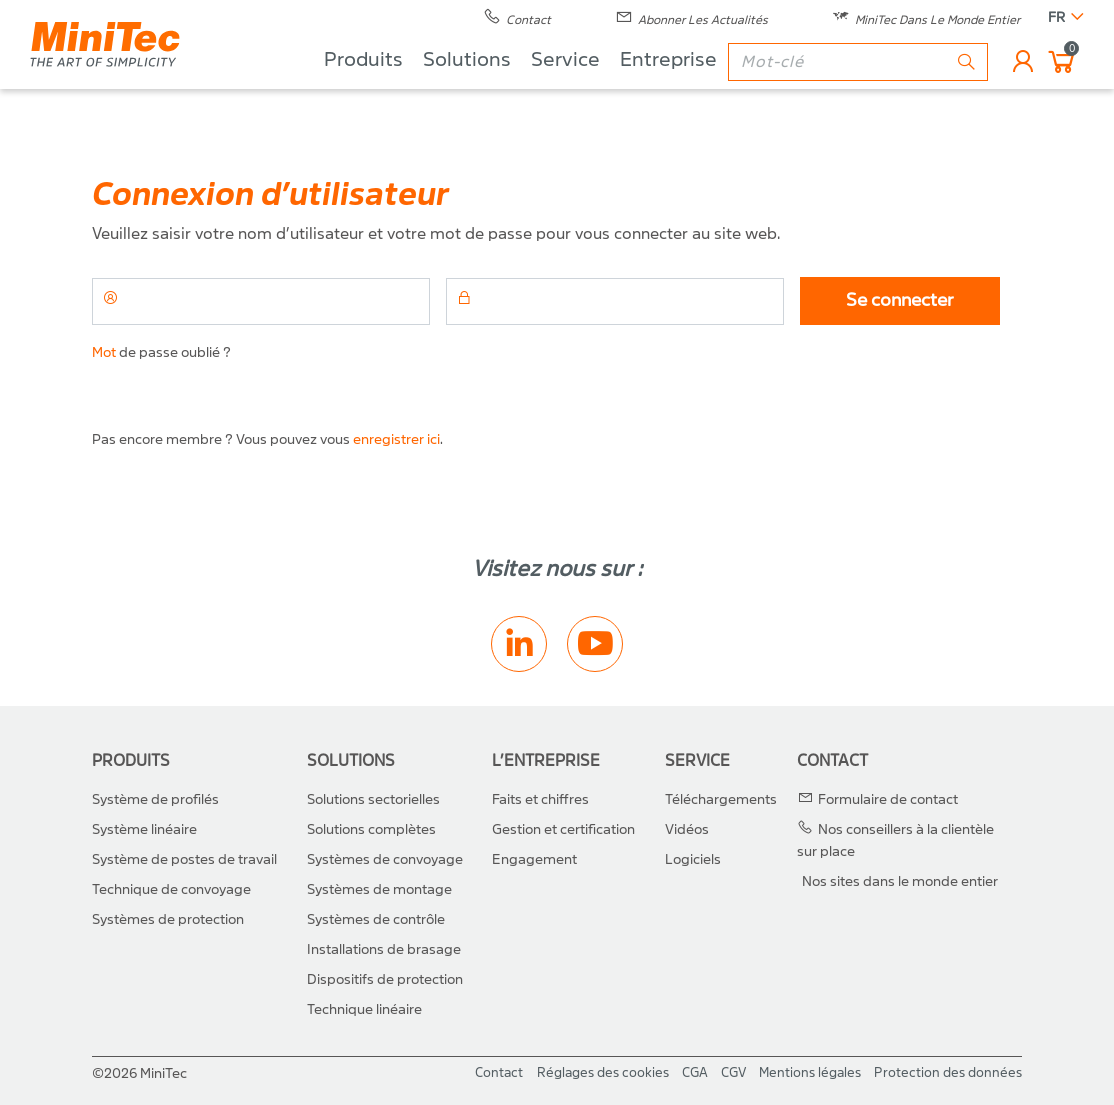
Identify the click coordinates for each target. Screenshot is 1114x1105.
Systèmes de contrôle (376, 919)
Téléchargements (721, 799)
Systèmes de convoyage (385, 859)
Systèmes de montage (379, 889)
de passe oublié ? (161, 352)
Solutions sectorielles (373, 799)
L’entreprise (546, 760)
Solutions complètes (371, 829)
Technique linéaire (364, 1009)
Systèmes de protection (168, 919)
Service (565, 90)
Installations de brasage (384, 949)
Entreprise (668, 90)
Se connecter (900, 300)
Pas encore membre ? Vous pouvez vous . (267, 439)
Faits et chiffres (540, 799)
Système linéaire (144, 829)
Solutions (467, 90)
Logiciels (693, 859)
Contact (832, 760)
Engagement (534, 859)
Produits (363, 90)
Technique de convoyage (171, 889)
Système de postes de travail (184, 859)
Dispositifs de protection (385, 979)
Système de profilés (155, 799)
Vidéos (687, 829)
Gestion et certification (563, 829)
